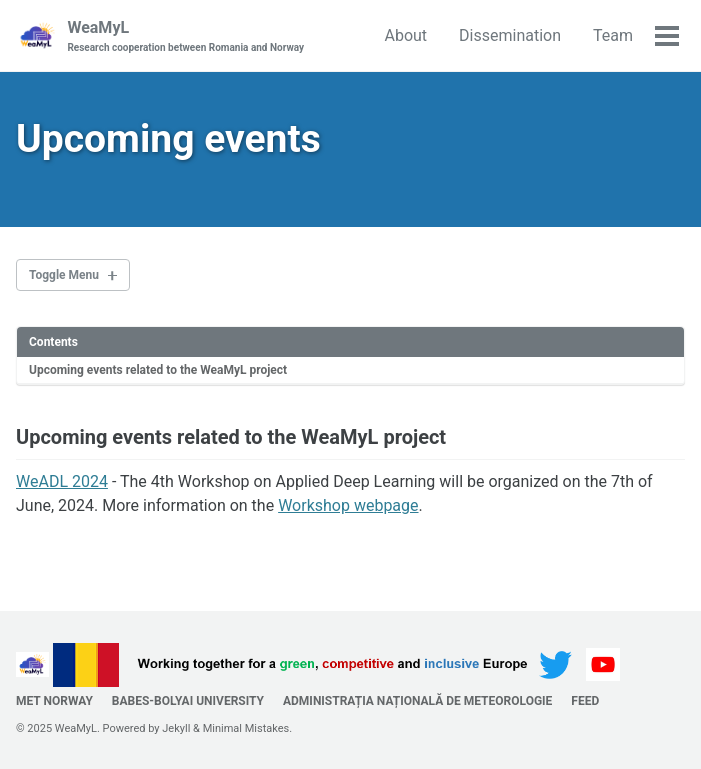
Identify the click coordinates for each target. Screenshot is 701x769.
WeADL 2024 (62, 481)
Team (613, 35)
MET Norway (54, 701)
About (405, 35)
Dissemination (510, 35)
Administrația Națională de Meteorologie (417, 701)
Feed (585, 701)
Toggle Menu (64, 275)
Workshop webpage (348, 505)
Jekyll (176, 728)
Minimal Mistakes (246, 728)
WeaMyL (185, 36)
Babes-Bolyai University (188, 701)
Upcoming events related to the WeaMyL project (158, 370)
